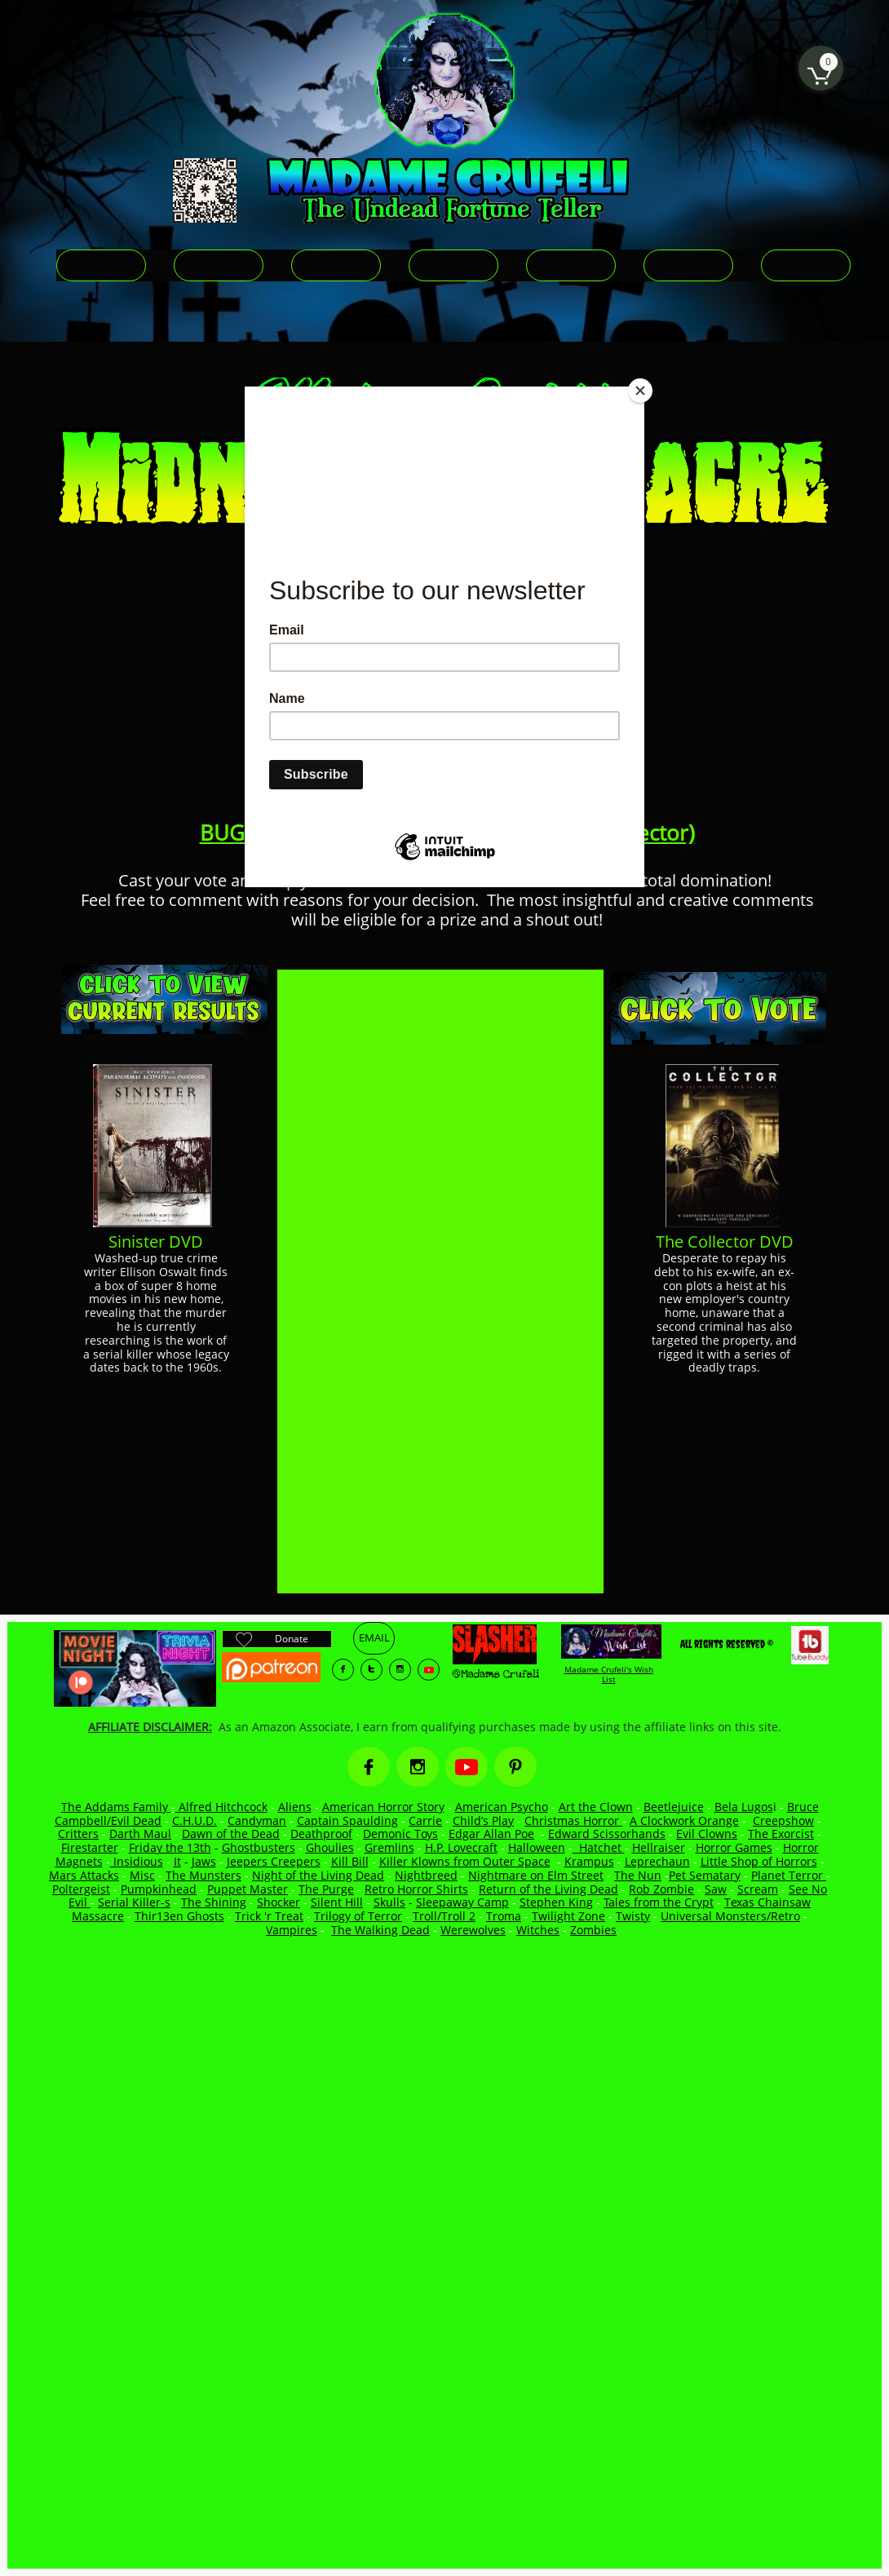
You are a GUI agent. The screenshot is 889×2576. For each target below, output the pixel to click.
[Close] (640, 390)
